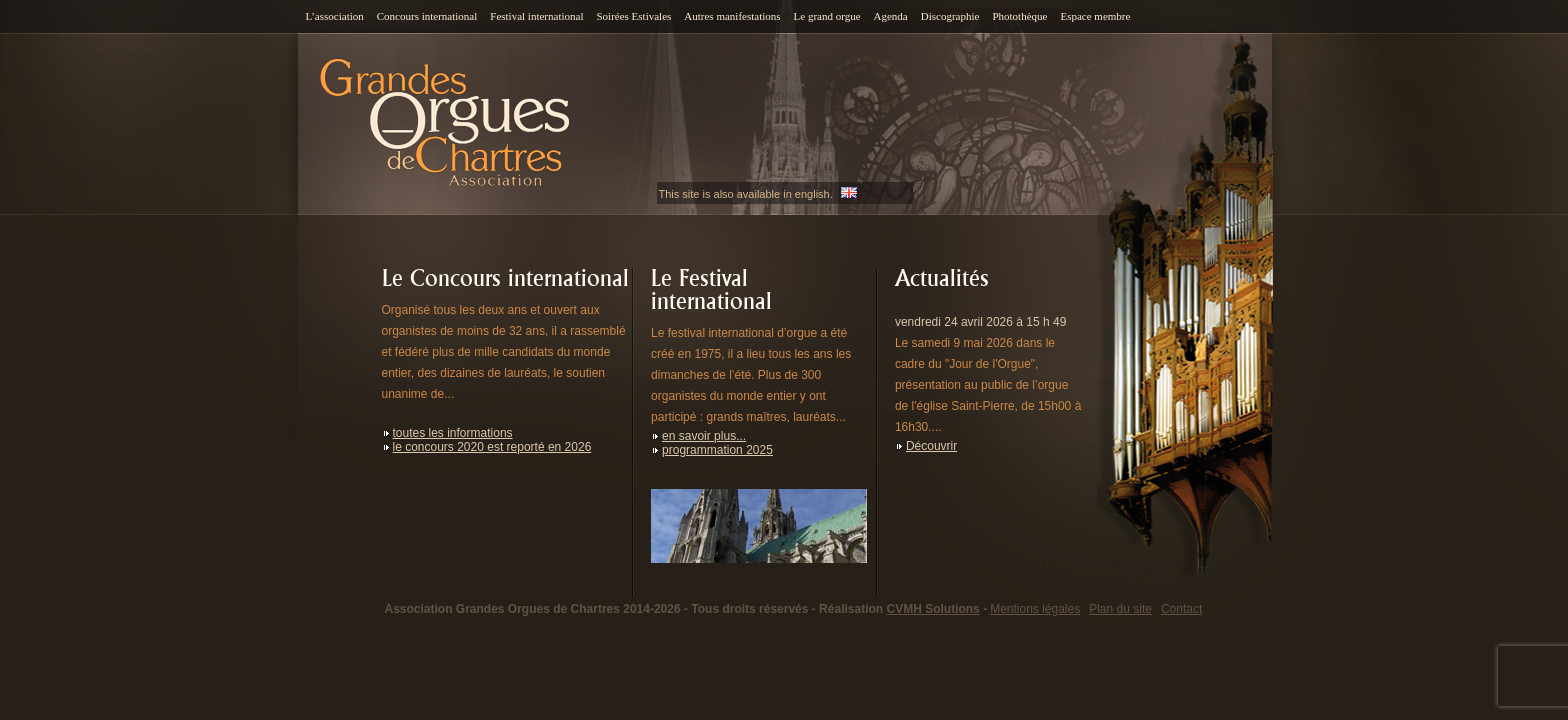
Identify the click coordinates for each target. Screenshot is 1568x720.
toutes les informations (453, 433)
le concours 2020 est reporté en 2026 (492, 447)
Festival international (536, 16)
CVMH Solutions (932, 609)
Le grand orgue (827, 16)
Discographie (950, 16)
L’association (335, 16)
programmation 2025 (717, 450)
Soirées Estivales (633, 16)
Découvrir (931, 446)
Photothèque (1019, 16)
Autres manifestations (732, 16)
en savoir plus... (704, 436)
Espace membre (1095, 16)
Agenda (891, 16)
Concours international (427, 16)
